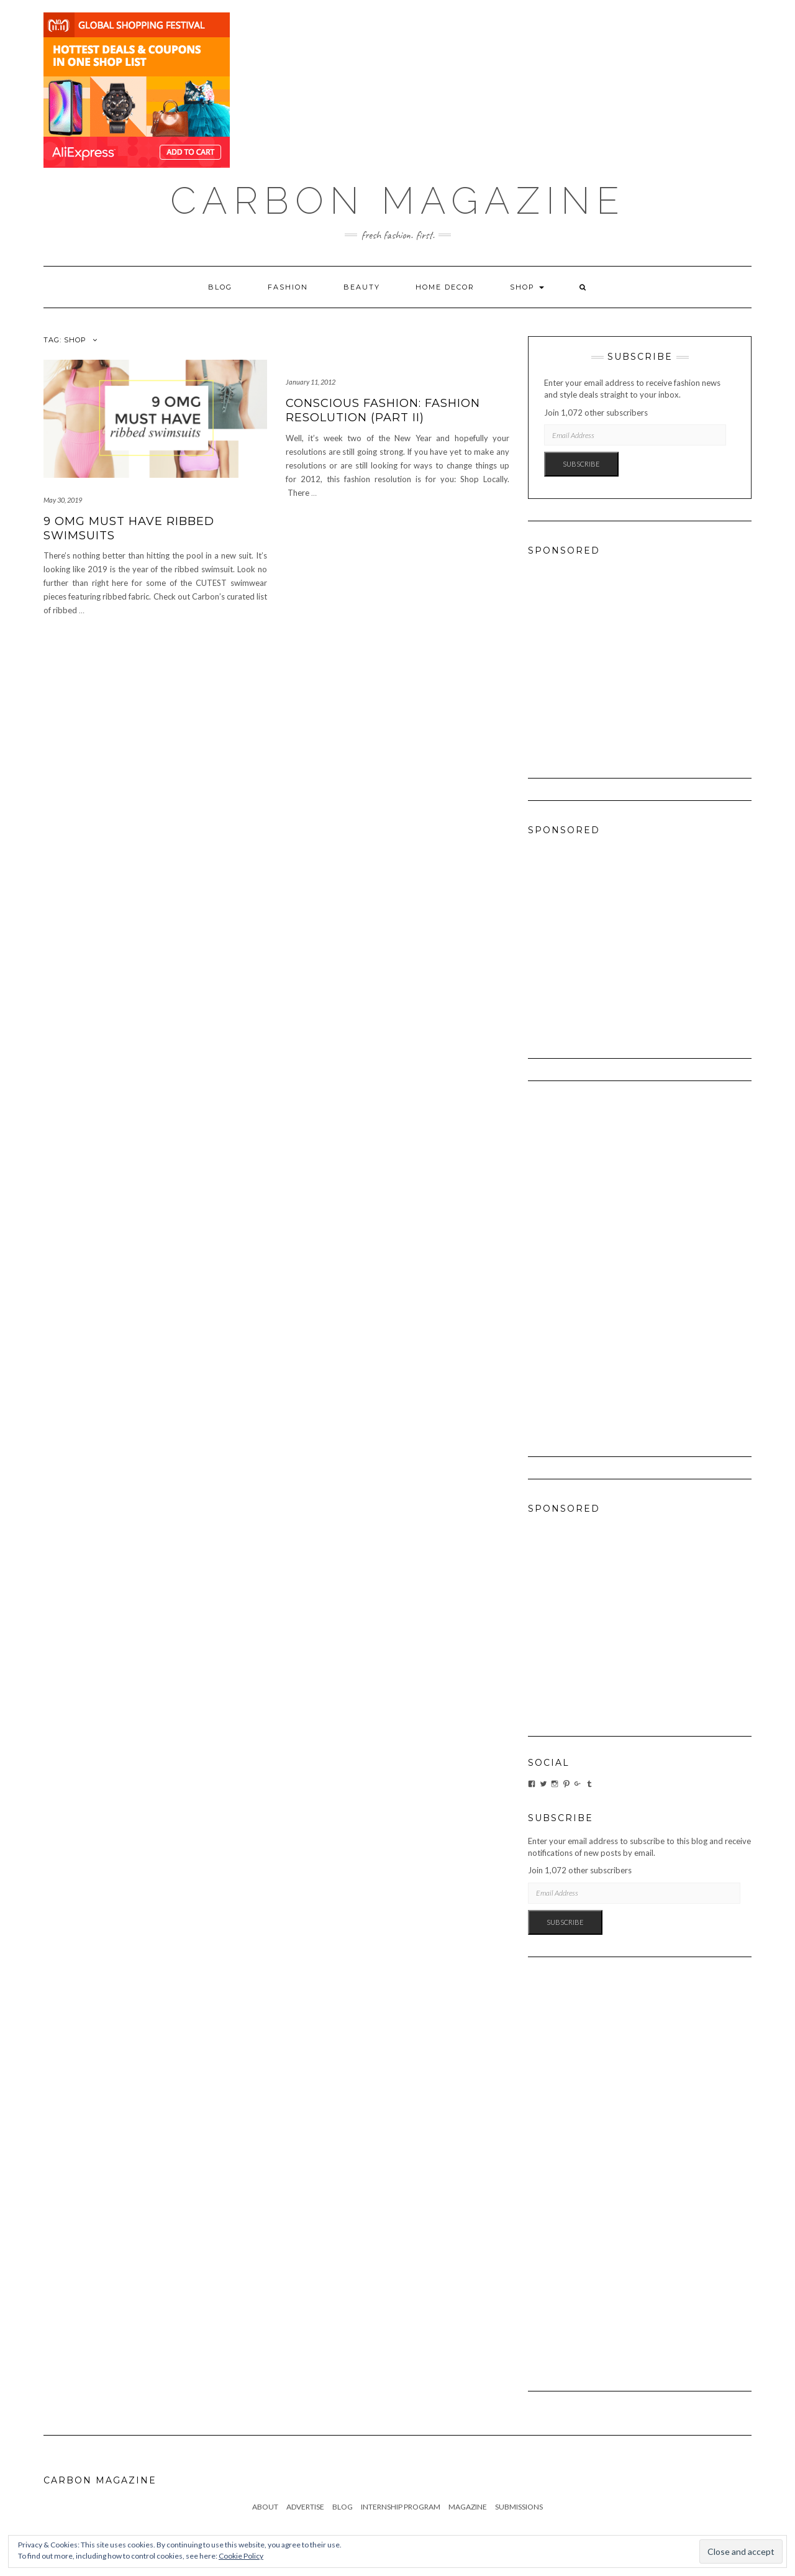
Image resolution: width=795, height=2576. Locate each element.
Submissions (519, 2506)
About (265, 2506)
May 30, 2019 (62, 500)
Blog (220, 287)
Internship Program (400, 2506)
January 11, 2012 (310, 382)
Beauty (361, 287)
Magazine (467, 2506)
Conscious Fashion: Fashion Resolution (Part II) (383, 410)
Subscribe (581, 464)
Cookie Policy (241, 2555)
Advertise (305, 2506)
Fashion (288, 287)
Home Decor (445, 287)
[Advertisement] (640, 655)
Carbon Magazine (397, 200)
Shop (527, 287)
